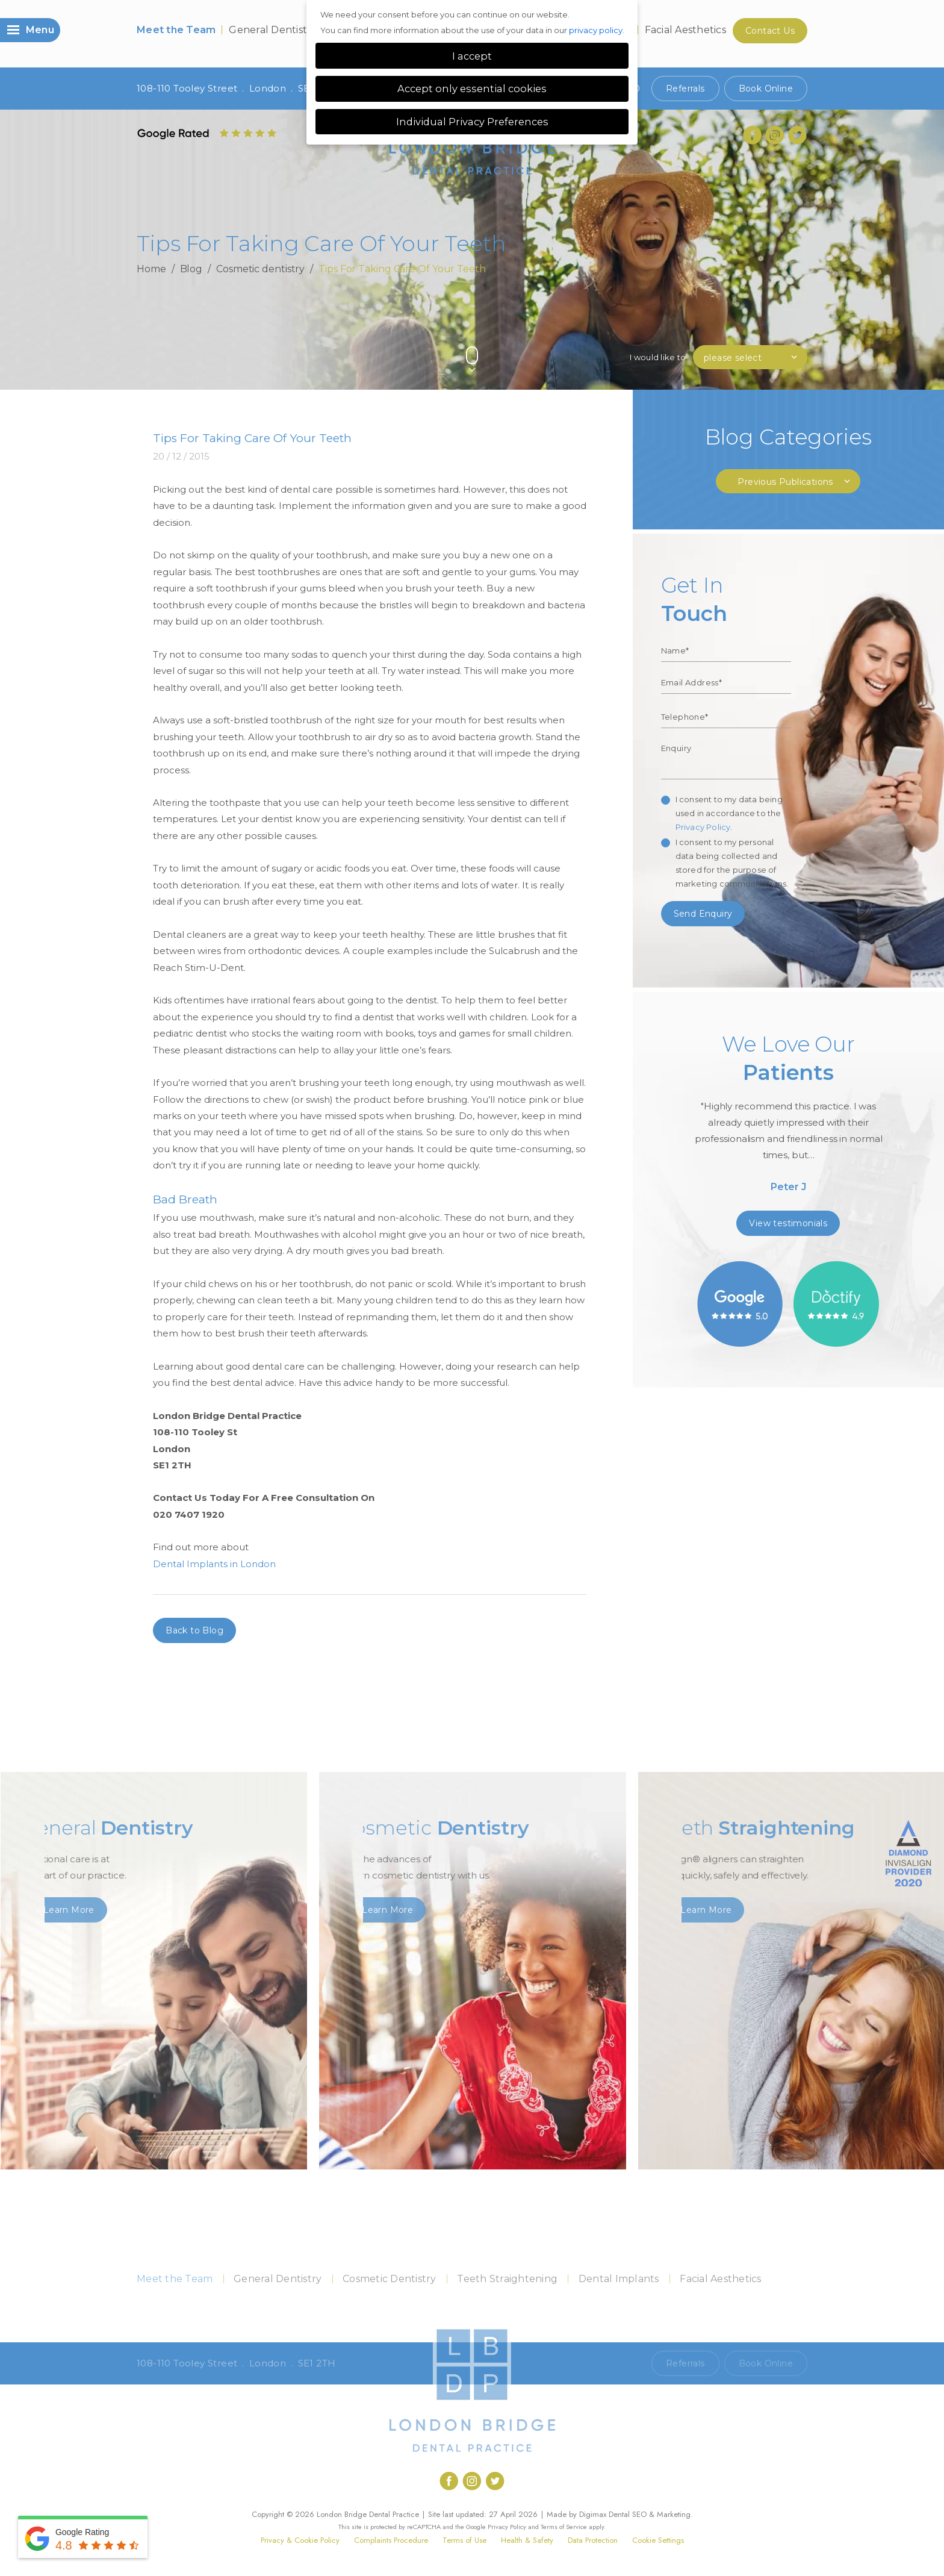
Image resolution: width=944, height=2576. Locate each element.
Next (801, 335)
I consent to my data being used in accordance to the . (729, 813)
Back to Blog (194, 1630)
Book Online (766, 88)
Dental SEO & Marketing (650, 2514)
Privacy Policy (703, 827)
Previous (772, 335)
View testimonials (788, 1223)
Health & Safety (527, 2540)
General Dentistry (273, 30)
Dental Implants (619, 2278)
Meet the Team (176, 30)
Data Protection (593, 2540)
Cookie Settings (658, 2540)
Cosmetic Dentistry (389, 2278)
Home (151, 269)
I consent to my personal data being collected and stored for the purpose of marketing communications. (732, 862)
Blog (191, 269)
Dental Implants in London (214, 1564)
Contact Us (770, 30)
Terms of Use (464, 2540)
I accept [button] (472, 56)
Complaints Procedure (391, 2540)
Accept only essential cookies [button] (472, 89)
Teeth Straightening (507, 2278)
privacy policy (596, 30)
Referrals (685, 88)
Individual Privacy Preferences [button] (472, 122)
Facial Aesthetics (685, 30)
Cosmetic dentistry (260, 269)
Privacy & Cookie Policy (300, 2540)
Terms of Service (564, 2526)
